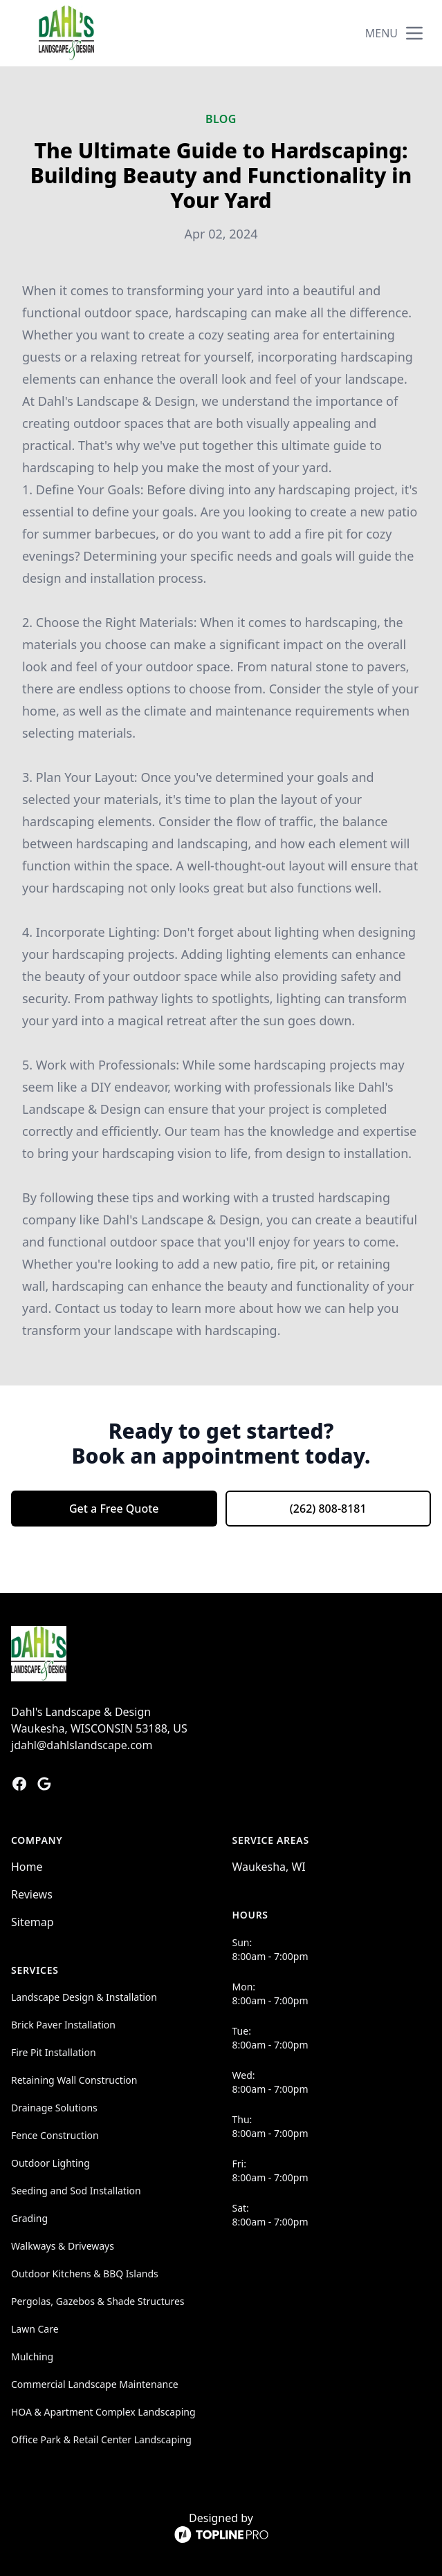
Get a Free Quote (114, 1508)
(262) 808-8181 (328, 1508)
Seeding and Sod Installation (76, 2190)
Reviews (32, 1894)
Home (27, 1866)
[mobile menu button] (414, 33)
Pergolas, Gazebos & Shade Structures (98, 2301)
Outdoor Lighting (50, 2162)
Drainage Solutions (54, 2107)
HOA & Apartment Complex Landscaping (103, 2411)
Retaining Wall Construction (74, 2080)
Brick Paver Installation (63, 2024)
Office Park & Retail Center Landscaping (101, 2439)
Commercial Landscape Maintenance (94, 2384)
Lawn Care (35, 2328)
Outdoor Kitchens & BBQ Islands (84, 2273)
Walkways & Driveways (62, 2245)
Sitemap (32, 1922)
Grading (29, 2218)
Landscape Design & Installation (84, 1997)
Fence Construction (55, 2135)
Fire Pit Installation (53, 2052)
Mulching (32, 2356)
